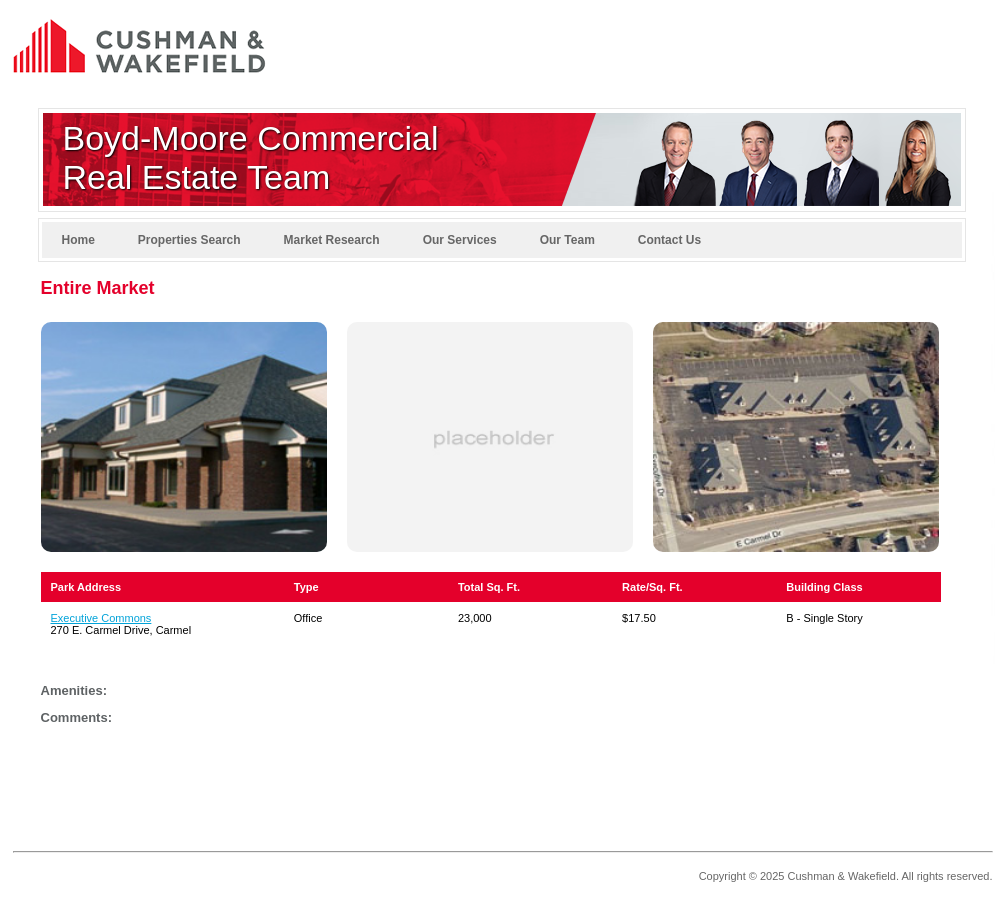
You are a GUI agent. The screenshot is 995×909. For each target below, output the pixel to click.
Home (78, 240)
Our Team (567, 240)
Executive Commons (101, 618)
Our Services (460, 240)
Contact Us (669, 240)
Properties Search (189, 240)
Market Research (332, 240)
